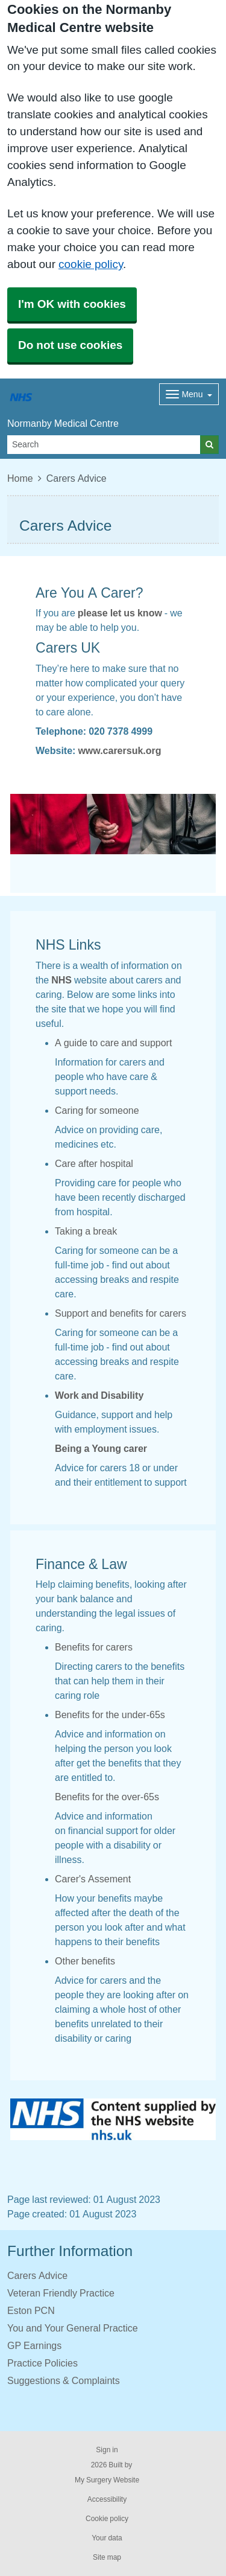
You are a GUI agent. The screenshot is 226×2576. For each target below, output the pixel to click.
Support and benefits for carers (120, 1313)
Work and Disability (99, 1395)
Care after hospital (94, 1163)
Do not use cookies (70, 345)
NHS (61, 980)
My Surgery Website (107, 2480)
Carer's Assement (93, 1879)
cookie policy (90, 264)
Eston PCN (31, 2310)
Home (20, 478)
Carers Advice (37, 2275)
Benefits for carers (94, 1647)
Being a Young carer (101, 1448)
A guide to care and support (113, 1042)
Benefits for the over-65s (107, 1796)
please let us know (120, 613)
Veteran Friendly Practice (61, 2293)
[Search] (104, 444)
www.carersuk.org (119, 750)
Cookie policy (107, 2518)
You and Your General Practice (72, 2328)
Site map (107, 2557)
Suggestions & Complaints (63, 2380)
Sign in (107, 2449)
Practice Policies (42, 2363)
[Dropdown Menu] (189, 394)
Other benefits (85, 1961)
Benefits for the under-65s (110, 1714)
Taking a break (86, 1231)
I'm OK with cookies (72, 304)
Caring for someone (97, 1110)
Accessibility (107, 2499)
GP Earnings (34, 2345)
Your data (107, 2538)
